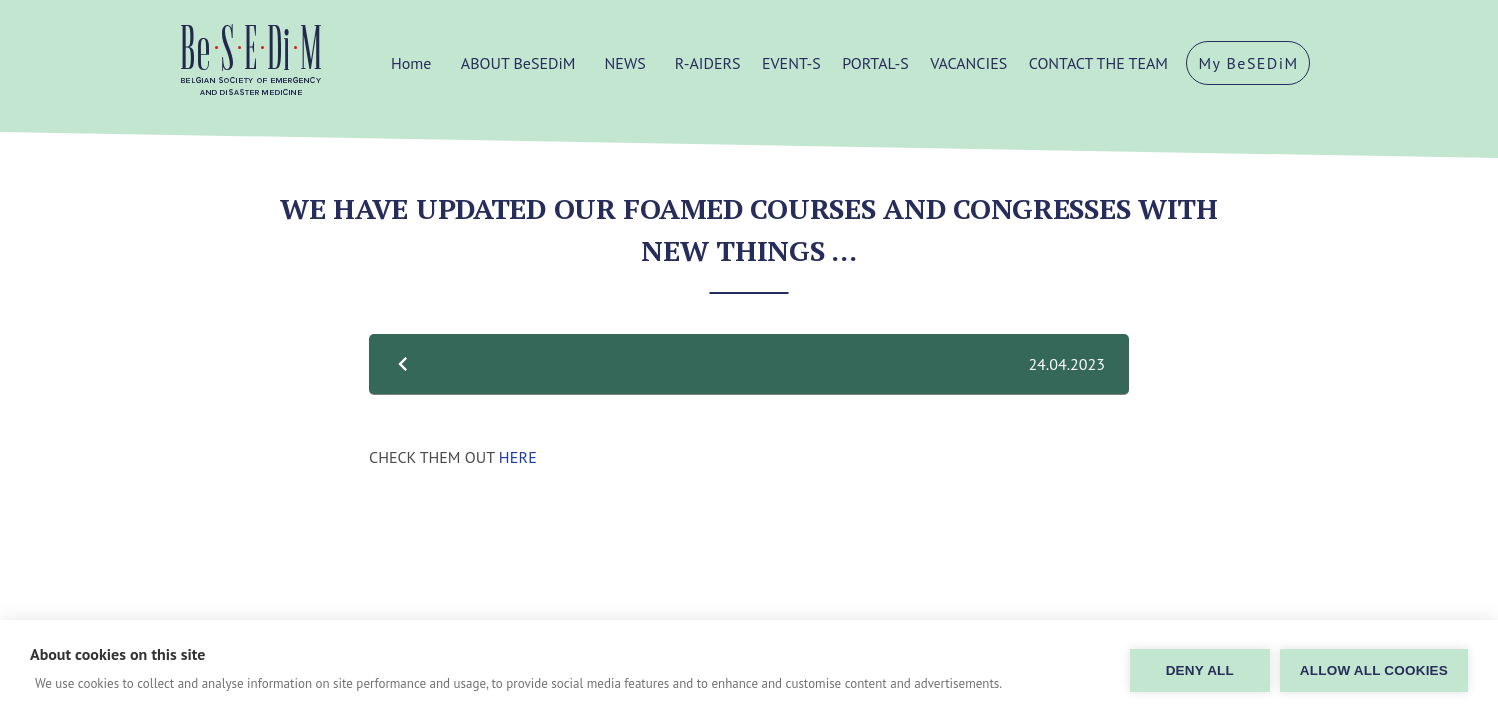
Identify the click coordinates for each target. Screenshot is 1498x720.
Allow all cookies (1374, 670)
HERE (518, 457)
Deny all (1200, 670)
